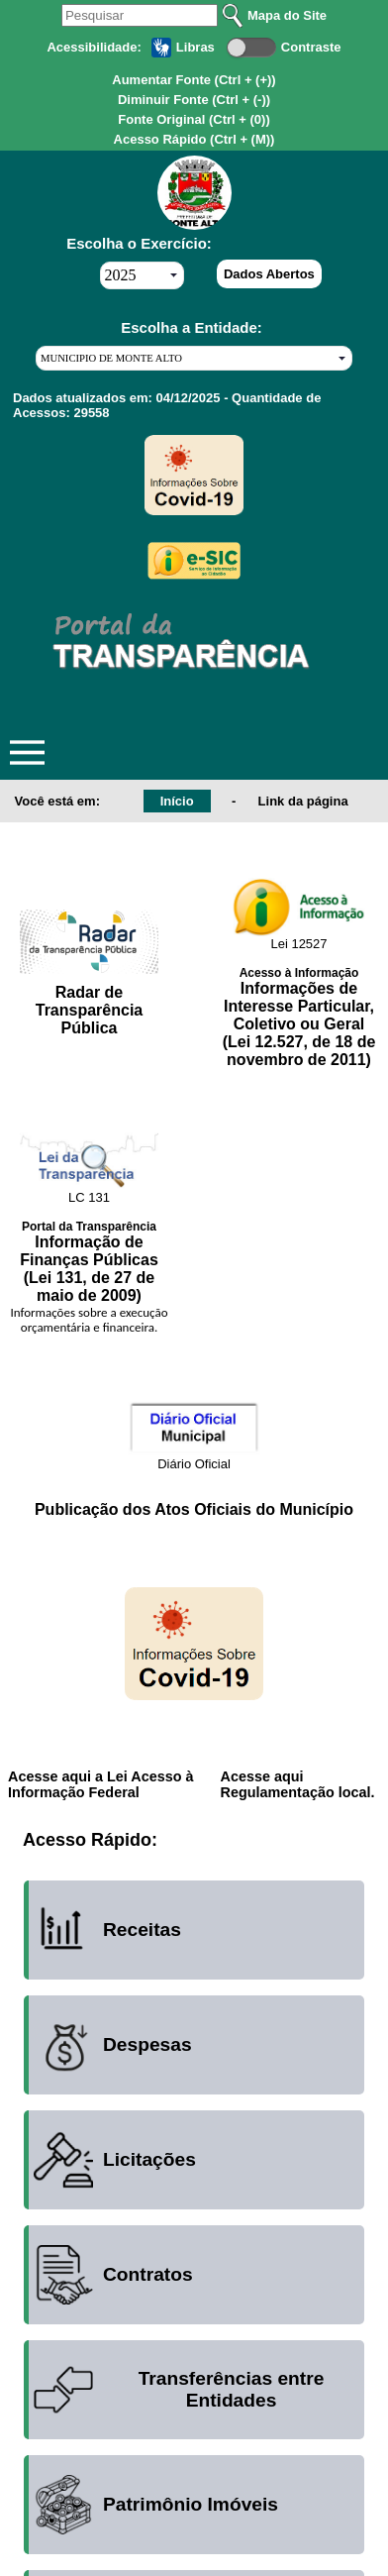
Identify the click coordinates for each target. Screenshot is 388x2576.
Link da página (303, 801)
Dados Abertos (269, 274)
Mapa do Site (287, 15)
